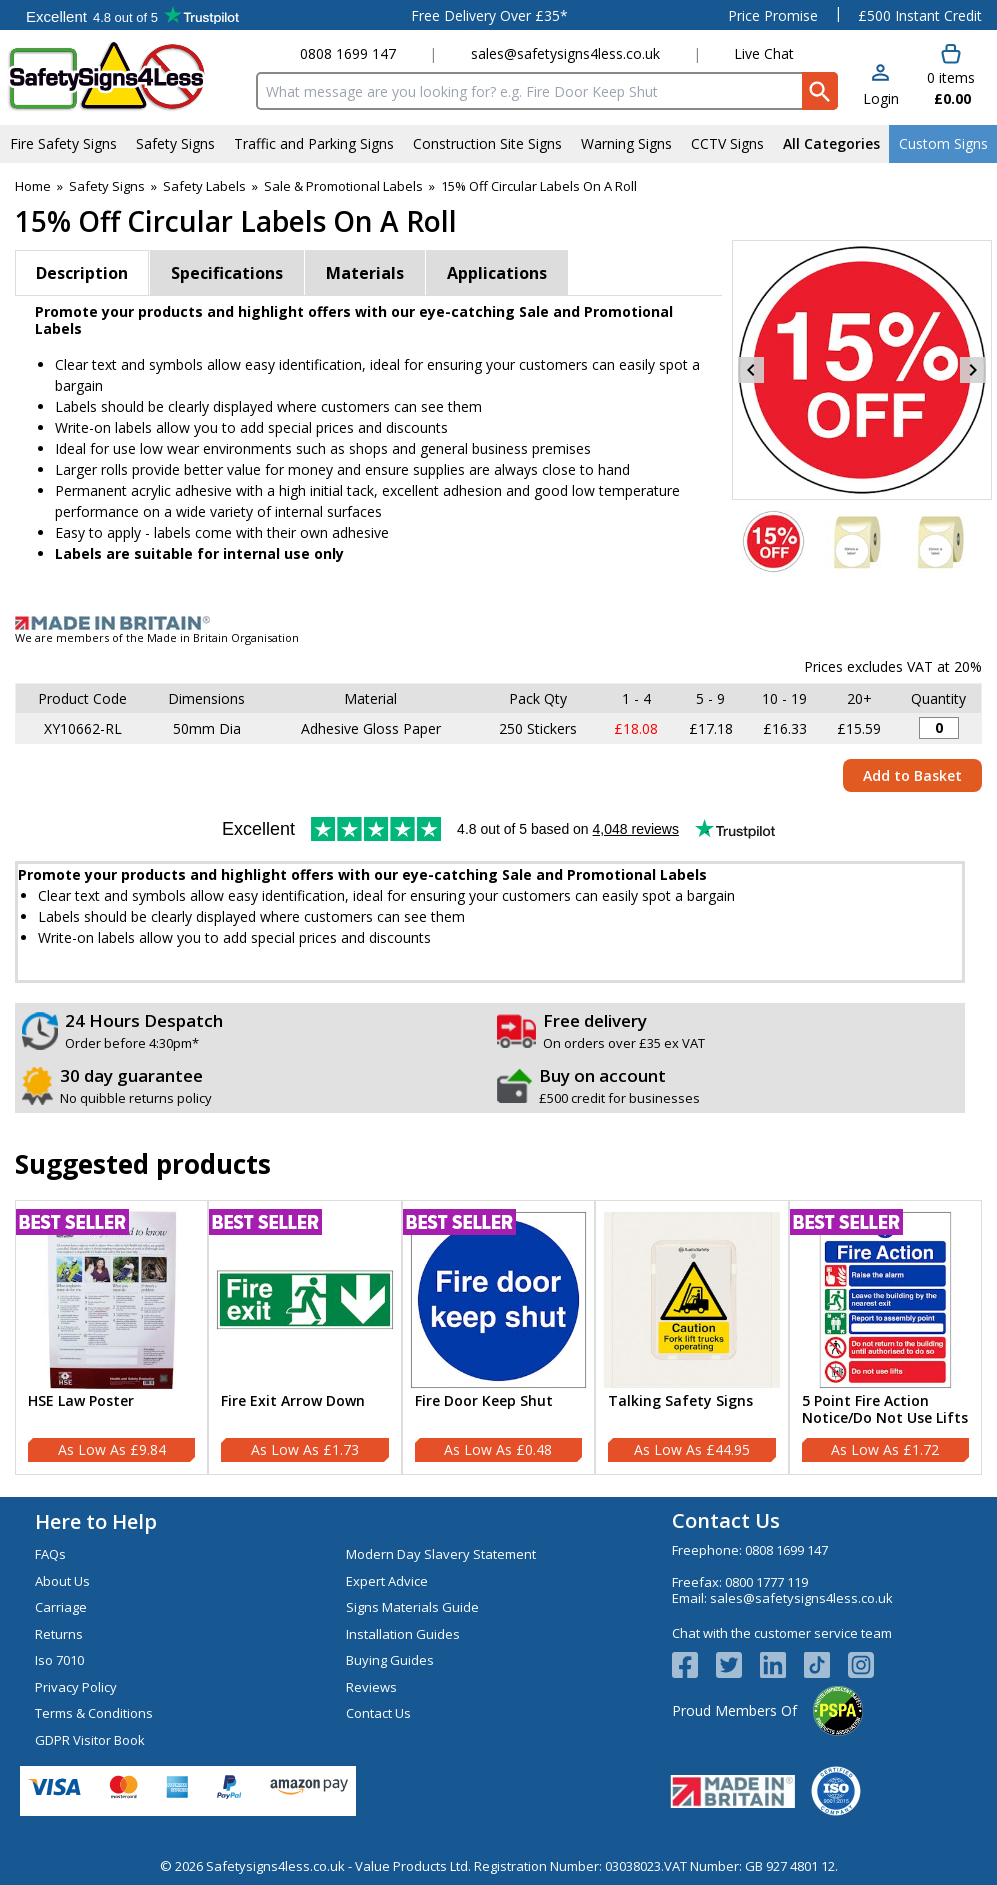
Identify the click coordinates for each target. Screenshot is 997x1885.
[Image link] (498, 623)
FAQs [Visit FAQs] (50, 1554)
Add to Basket (912, 775)
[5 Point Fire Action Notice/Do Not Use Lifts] (885, 1337)
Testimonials (132, 15)
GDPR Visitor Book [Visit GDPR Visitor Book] (90, 1740)
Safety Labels (204, 186)
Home (33, 186)
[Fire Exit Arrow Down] (304, 1337)
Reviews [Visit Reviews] (371, 1687)
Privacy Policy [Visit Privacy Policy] (76, 1687)
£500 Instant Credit (920, 15)
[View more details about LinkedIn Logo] (782, 1665)
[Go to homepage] (124, 76)
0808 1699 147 (348, 53)
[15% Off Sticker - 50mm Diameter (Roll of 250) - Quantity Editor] (939, 728)
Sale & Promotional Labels (343, 186)
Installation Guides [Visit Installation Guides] (403, 1634)
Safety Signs (107, 186)
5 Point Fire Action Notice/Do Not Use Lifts (885, 1410)
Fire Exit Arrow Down (293, 1401)
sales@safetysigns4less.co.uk (565, 53)
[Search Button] (820, 91)
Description (82, 273)
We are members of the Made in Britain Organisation (157, 637)
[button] (881, 86)
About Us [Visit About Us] (62, 1581)
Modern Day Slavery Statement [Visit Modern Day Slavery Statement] (441, 1554)
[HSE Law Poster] (111, 1337)
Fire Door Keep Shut (484, 1401)
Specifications (227, 273)
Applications (497, 273)
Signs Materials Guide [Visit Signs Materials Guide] (412, 1607)
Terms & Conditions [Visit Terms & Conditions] (94, 1713)
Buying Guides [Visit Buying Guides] (390, 1660)
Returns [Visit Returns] (59, 1634)
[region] (111, 1299)
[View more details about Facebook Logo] (694, 1665)
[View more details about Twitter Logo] (738, 1665)
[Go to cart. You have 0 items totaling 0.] (951, 76)
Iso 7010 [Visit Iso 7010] (59, 1660)
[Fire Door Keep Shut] (498, 1337)
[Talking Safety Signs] (691, 1337)
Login (881, 98)
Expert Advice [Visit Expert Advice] (387, 1581)
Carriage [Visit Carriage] (61, 1607)
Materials (365, 273)
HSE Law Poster (81, 1401)
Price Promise (773, 15)
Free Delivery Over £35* (489, 15)
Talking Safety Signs (680, 1401)
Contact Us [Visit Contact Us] (378, 1713)
